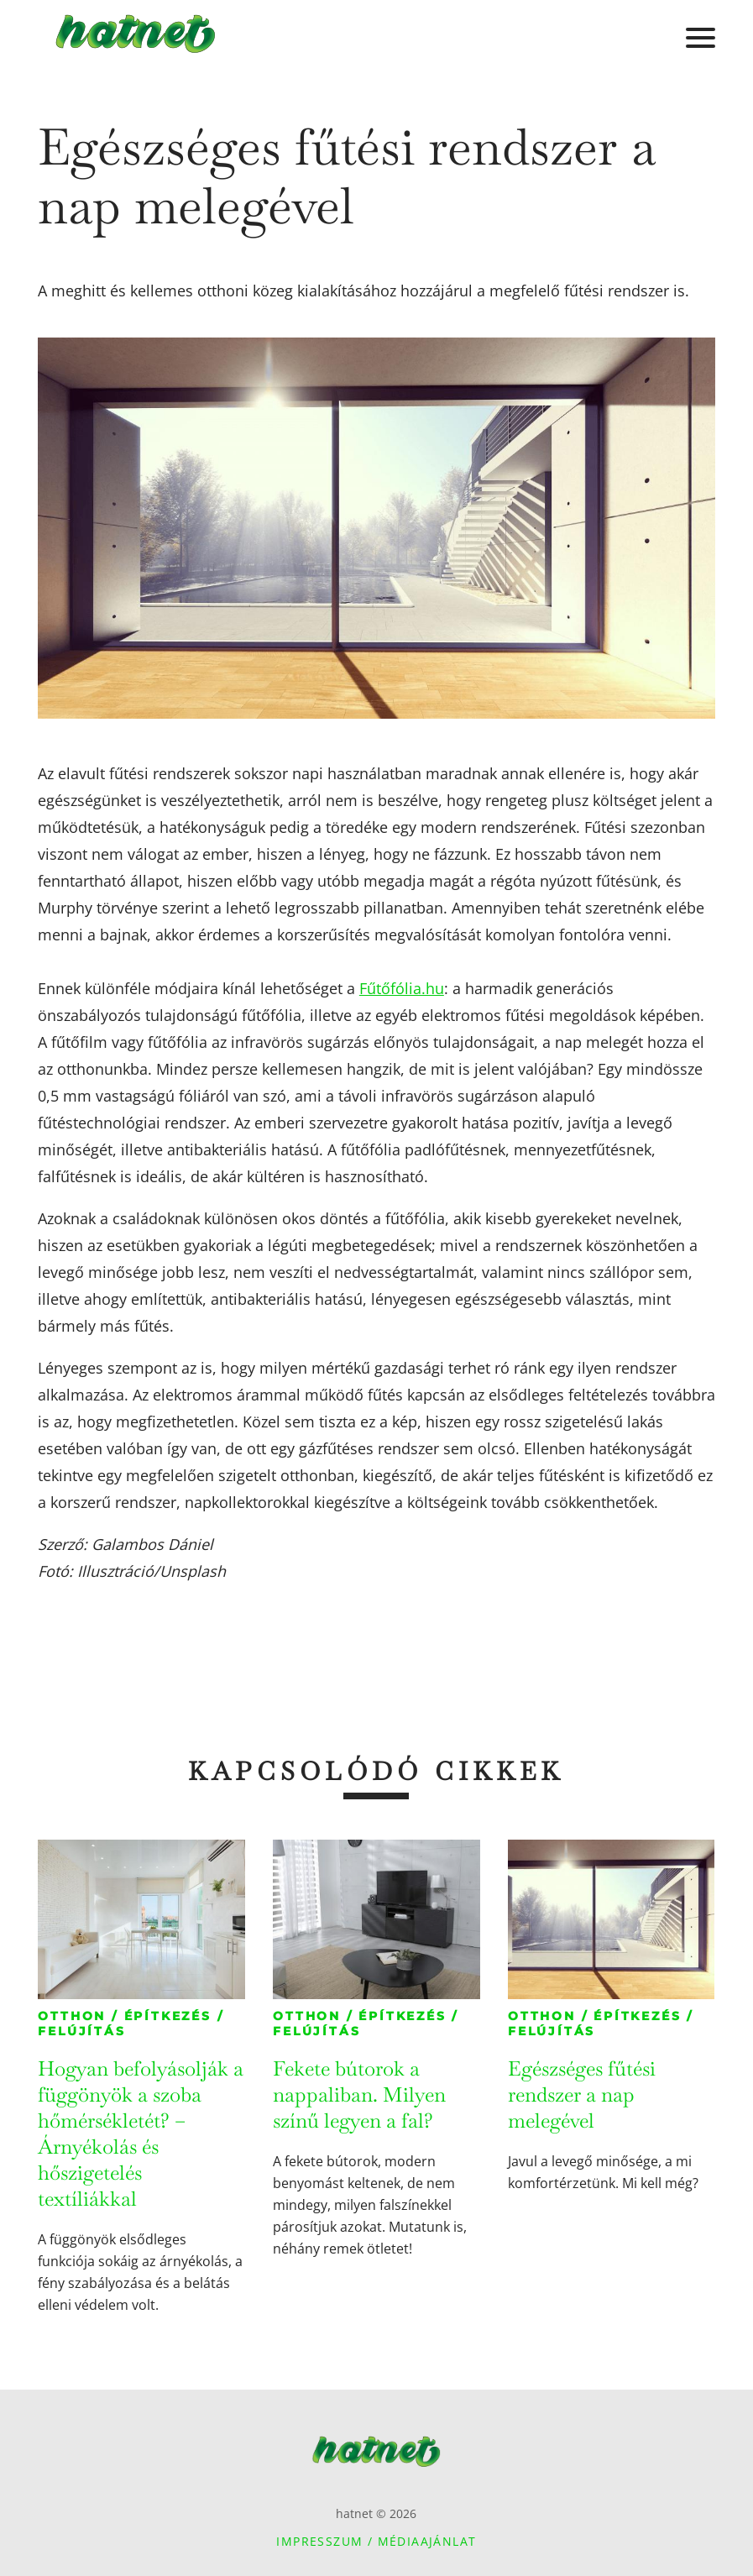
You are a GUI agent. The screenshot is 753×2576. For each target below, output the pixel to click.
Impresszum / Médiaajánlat (376, 2541)
